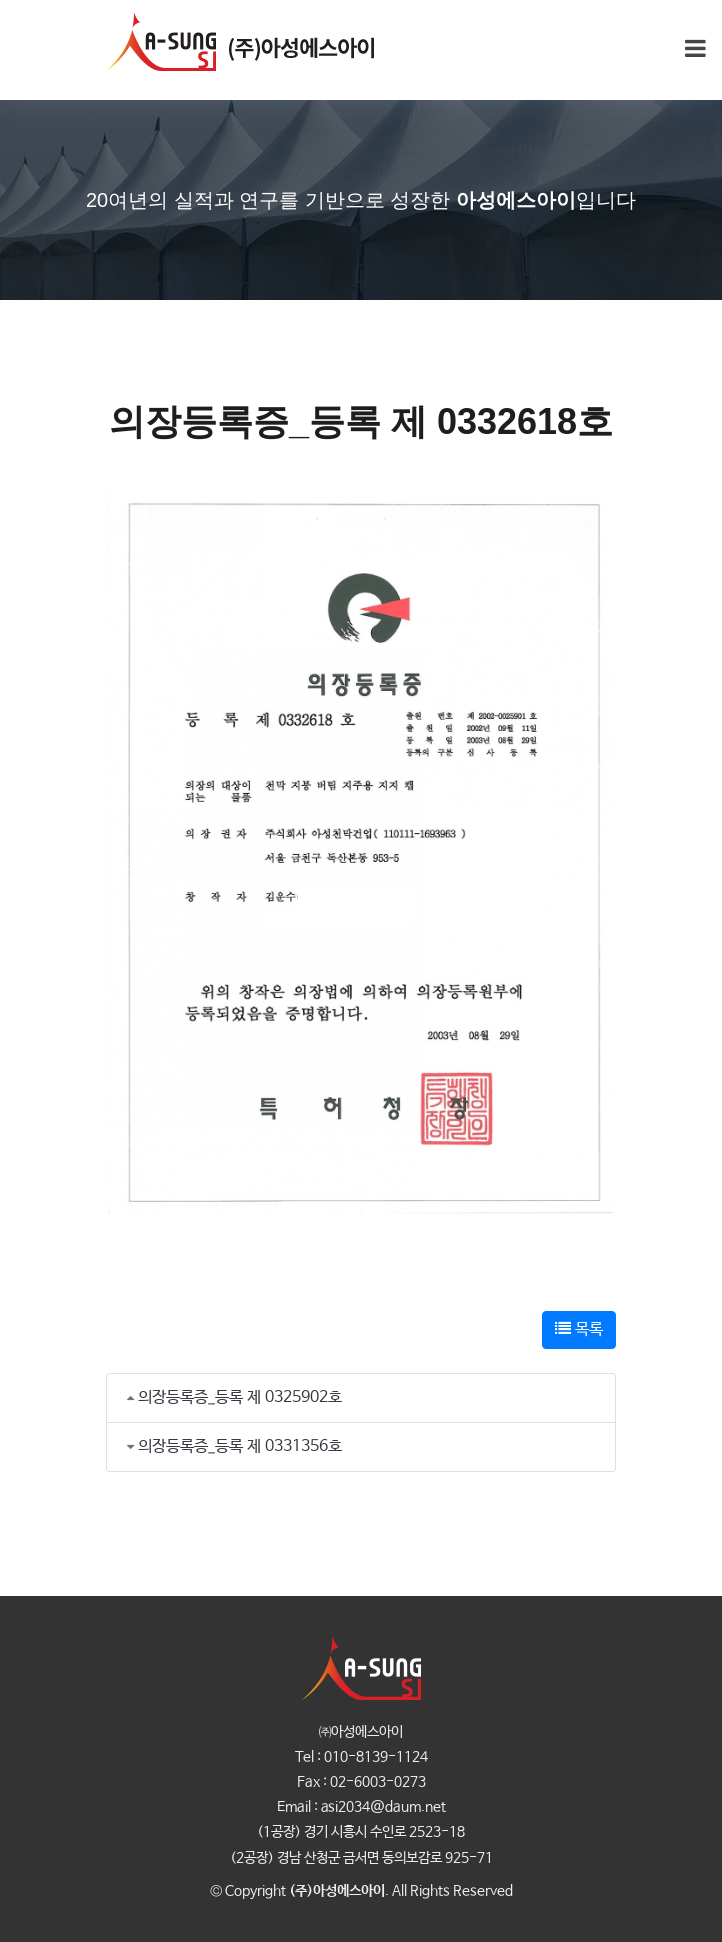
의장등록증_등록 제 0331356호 (240, 1446)
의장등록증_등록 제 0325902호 (240, 1397)
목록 (579, 1329)
